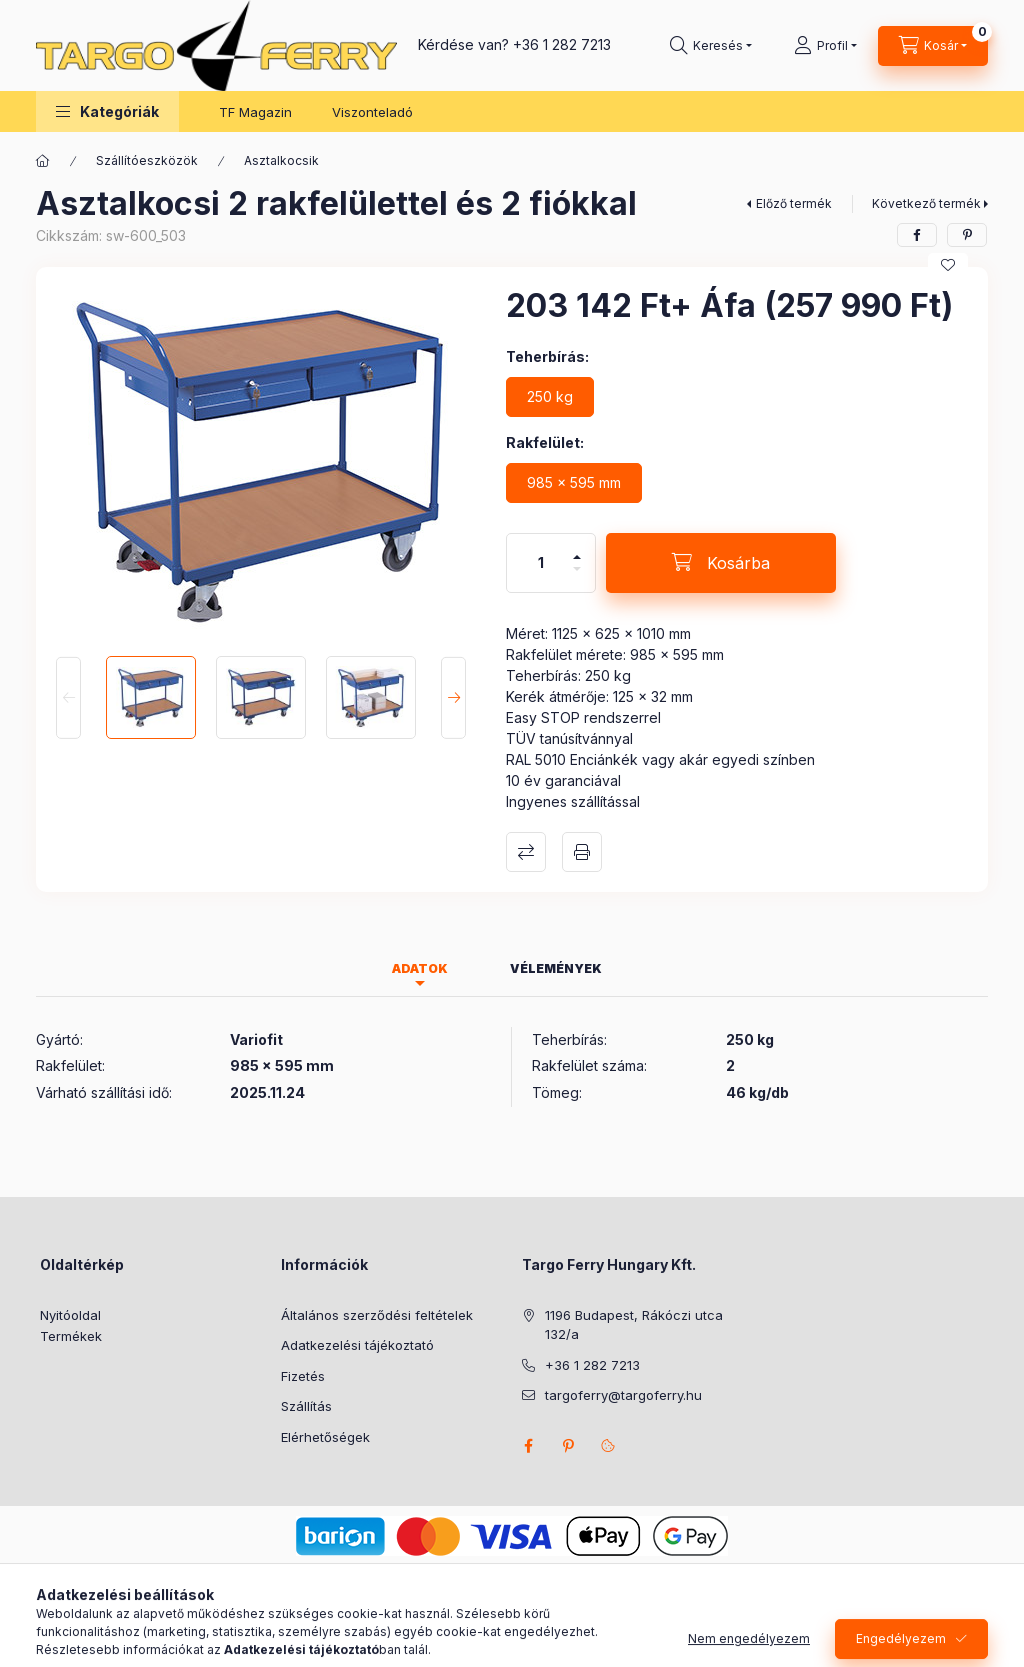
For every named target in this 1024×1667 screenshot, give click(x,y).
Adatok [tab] (420, 968)
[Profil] (825, 46)
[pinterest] (967, 235)
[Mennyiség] (541, 563)
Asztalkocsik (281, 160)
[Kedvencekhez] (948, 265)
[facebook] (917, 235)
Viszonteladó (372, 112)
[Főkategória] (43, 161)
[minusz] (577, 577)
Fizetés (303, 1376)
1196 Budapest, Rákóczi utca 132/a (634, 1325)
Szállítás (306, 1406)
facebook (528, 1446)
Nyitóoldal (70, 1315)
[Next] (453, 697)
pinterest (568, 1446)
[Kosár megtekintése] (933, 46)
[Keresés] (711, 46)
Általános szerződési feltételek (377, 1315)
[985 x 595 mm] (574, 483)
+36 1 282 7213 (562, 44)
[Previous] (68, 697)
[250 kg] (550, 397)
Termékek (71, 1336)
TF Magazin (255, 112)
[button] (107, 111)
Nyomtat (582, 852)
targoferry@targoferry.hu (623, 1395)
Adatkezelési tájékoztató (357, 1345)
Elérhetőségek (325, 1437)
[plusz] (577, 548)
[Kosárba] (721, 563)
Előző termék (794, 203)
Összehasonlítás (526, 852)
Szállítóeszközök (147, 160)
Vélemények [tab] (556, 968)
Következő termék (926, 203)
